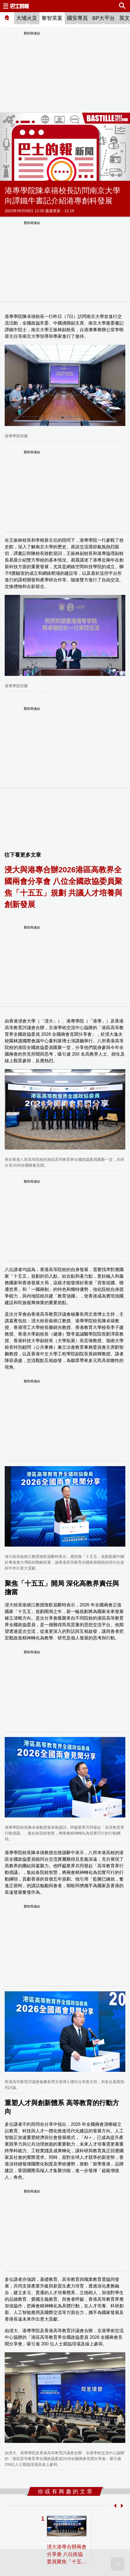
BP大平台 (103, 18)
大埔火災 (26, 18)
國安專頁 (77, 18)
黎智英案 (52, 18)
